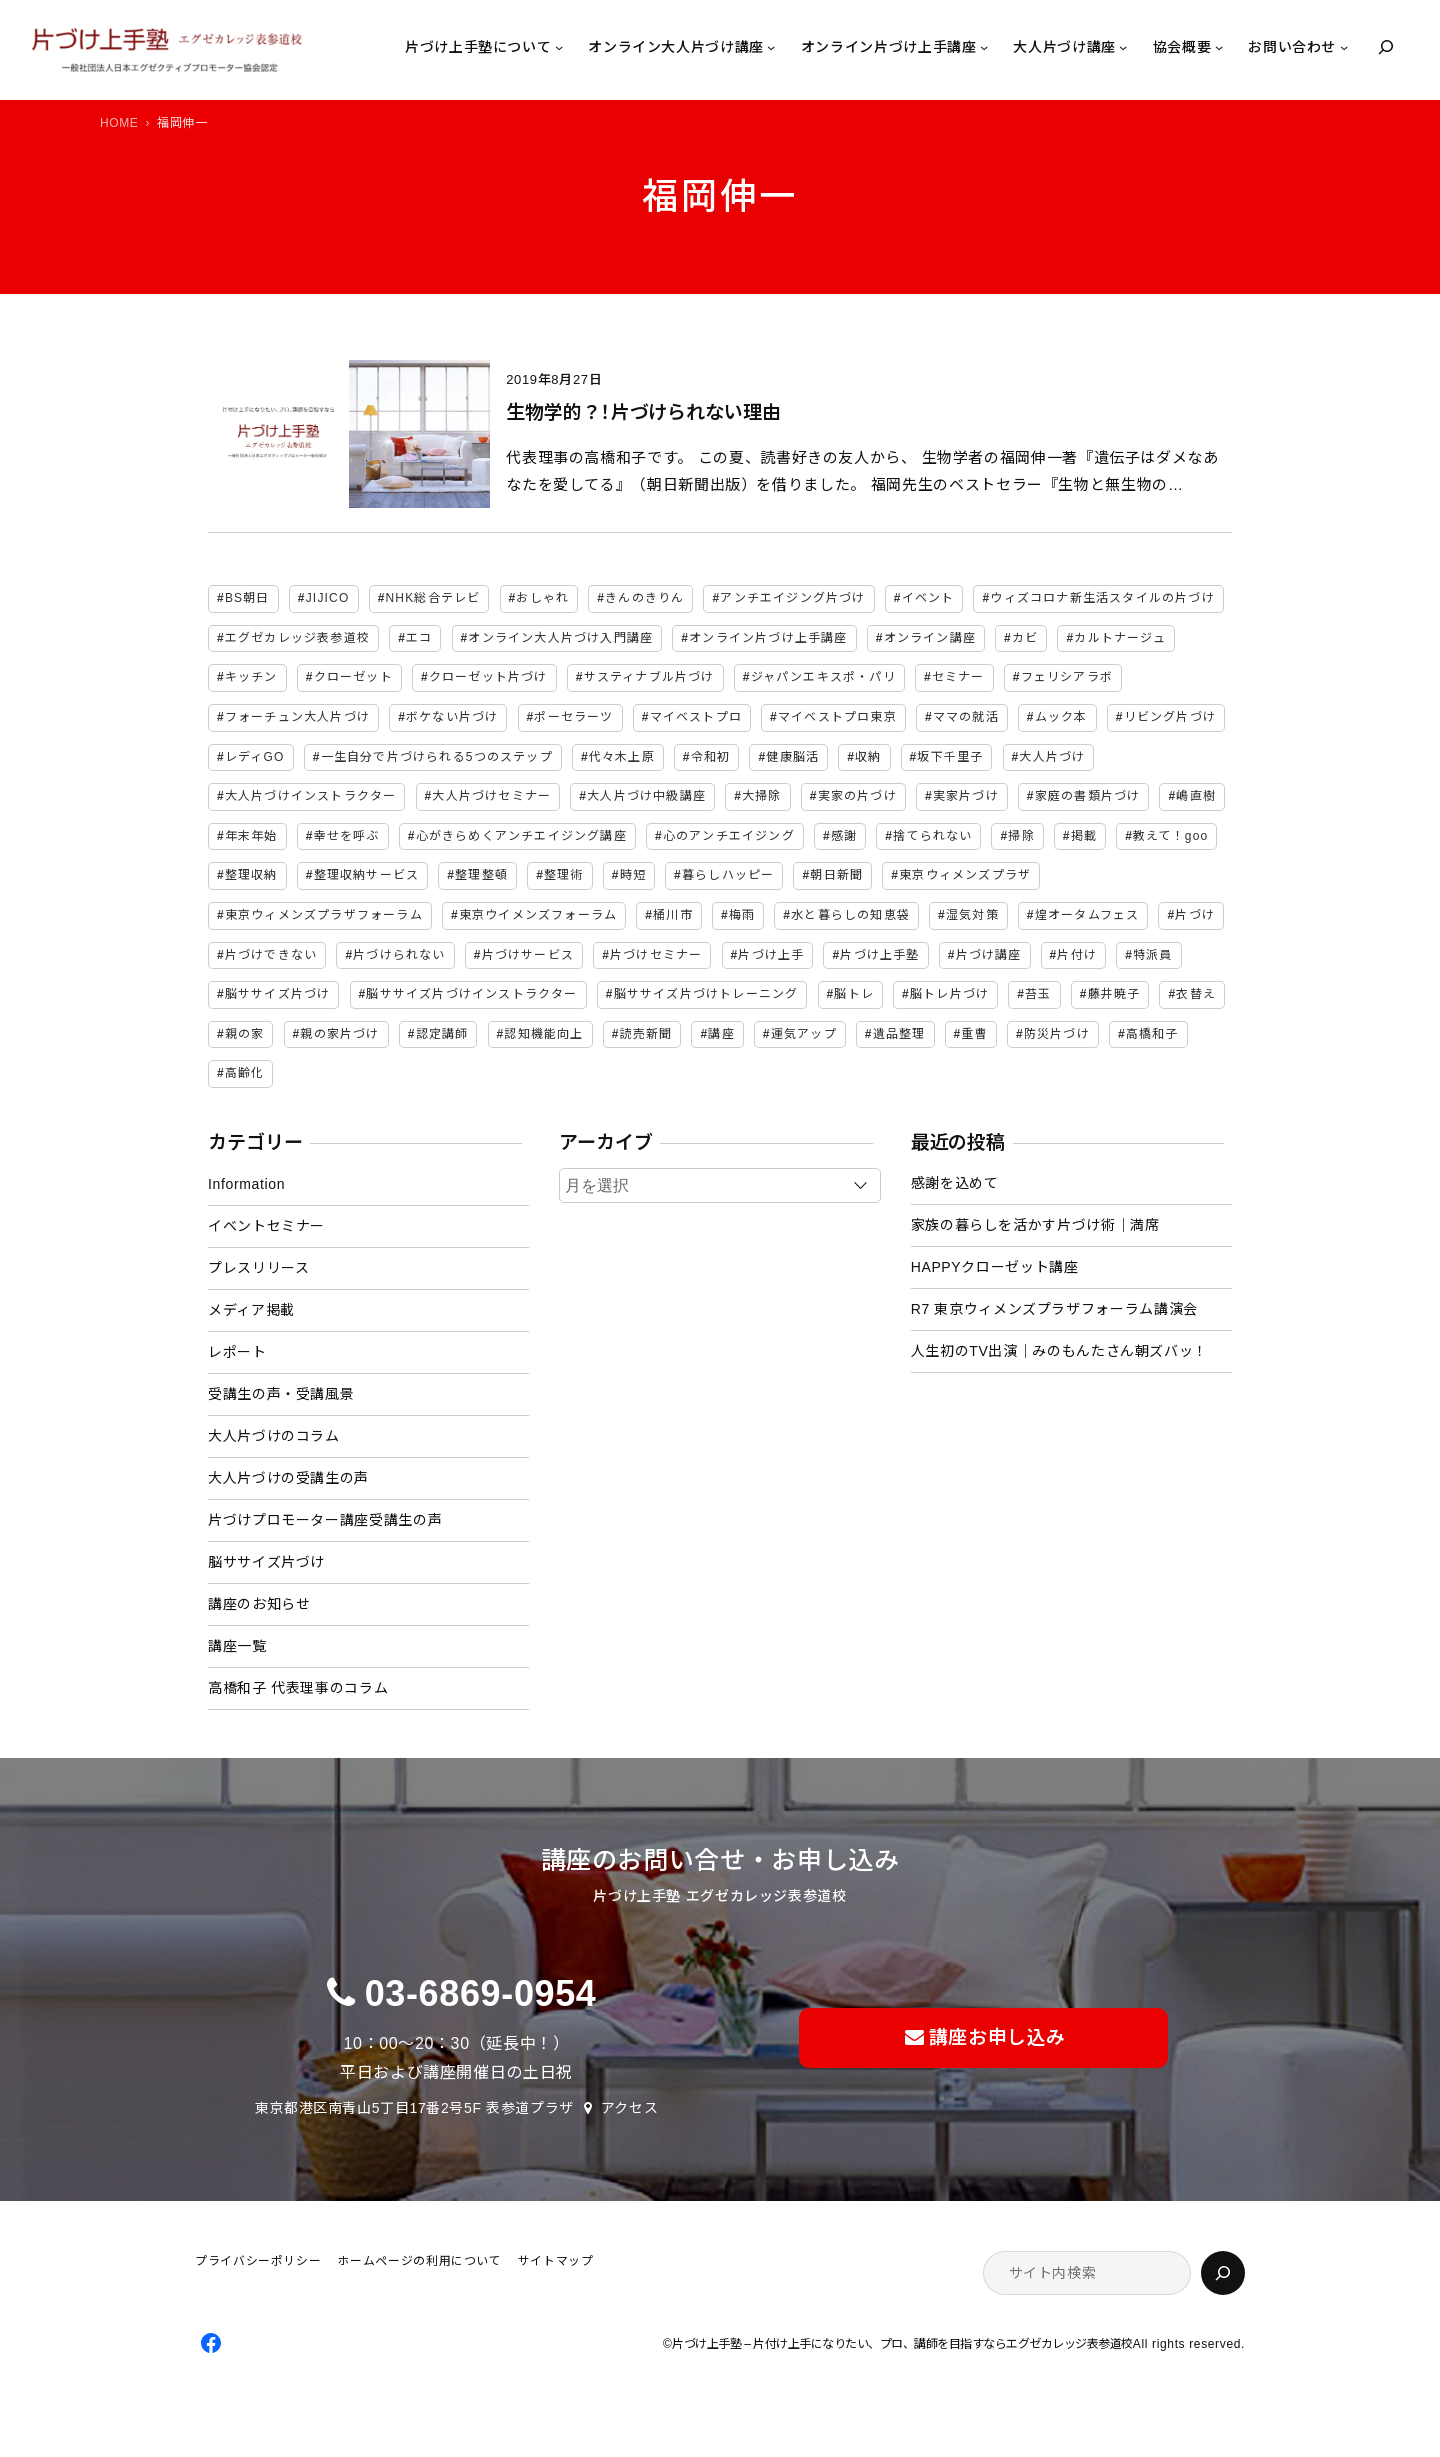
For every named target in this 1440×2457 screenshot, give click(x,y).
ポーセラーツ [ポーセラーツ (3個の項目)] (573, 717)
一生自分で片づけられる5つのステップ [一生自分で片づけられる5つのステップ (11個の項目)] (437, 757)
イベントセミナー (266, 1226)
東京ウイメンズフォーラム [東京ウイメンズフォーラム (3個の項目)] (538, 915)
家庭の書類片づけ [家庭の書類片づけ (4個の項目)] (1088, 796)
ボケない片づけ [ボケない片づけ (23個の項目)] (452, 717)
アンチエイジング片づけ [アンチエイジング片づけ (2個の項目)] (792, 598)
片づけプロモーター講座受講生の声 (325, 1520)
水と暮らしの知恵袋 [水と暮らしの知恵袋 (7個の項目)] (850, 915)
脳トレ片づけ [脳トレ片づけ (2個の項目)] (949, 994)
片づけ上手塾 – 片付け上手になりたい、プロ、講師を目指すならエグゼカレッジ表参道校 (902, 2344)
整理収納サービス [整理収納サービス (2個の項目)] (367, 875)
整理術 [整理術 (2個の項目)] (564, 875)
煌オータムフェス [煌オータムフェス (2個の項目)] (1087, 915)
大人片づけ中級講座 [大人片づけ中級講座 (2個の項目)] (646, 796)
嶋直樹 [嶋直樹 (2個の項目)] (1196, 796)
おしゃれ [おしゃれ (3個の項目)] (542, 598)
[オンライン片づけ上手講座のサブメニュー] (984, 47)
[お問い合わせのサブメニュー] (1344, 47)
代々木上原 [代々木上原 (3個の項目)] (622, 757)
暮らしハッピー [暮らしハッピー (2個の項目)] (728, 875)
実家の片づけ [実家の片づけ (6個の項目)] (857, 796)
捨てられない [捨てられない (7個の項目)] (932, 836)
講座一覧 (237, 1646)
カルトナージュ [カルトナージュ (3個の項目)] (1119, 638)
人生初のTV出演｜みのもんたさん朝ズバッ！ (1059, 1351)
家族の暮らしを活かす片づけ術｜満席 (1035, 1225)
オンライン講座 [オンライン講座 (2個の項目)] (930, 638)
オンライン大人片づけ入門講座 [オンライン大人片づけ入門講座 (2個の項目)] (560, 638)
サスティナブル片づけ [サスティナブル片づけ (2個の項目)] (649, 677)
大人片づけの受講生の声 (288, 1478)
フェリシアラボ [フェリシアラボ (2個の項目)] (1067, 677)
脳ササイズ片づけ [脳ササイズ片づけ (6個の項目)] (278, 994)
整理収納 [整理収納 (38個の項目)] (251, 875)
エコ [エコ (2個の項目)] (419, 638)
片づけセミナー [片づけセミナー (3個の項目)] (656, 955)
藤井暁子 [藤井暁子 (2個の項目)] (1114, 994)
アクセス (630, 2108)
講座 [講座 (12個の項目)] (721, 1034)
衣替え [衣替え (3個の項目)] (1196, 994)
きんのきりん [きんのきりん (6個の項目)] (644, 598)
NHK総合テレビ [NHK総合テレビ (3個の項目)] (433, 598)
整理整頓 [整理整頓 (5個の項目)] (481, 875)
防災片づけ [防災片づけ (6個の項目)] (1057, 1034)
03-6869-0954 (481, 1993)
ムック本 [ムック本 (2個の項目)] (1061, 717)
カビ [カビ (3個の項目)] (1025, 638)
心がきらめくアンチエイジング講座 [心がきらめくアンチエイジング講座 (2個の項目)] (521, 836)
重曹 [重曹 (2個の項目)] (974, 1034)
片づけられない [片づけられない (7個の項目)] (399, 955)
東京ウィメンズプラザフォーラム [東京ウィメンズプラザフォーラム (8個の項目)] (324, 915)
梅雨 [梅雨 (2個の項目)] (742, 915)
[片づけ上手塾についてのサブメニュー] (559, 47)
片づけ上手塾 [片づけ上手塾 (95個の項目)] (879, 955)
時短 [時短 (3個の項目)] (633, 875)
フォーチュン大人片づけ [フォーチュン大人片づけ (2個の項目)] (297, 717)
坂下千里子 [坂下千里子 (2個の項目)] (950, 757)
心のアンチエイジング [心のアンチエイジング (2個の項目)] (729, 836)
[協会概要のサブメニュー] (1219, 47)
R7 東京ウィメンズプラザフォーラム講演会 (1054, 1309)
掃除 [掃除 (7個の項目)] (1021, 836)
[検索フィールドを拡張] (1386, 47)
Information (246, 1184)
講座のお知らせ (259, 1604)
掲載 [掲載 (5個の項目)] (1084, 836)
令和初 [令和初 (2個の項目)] (711, 757)
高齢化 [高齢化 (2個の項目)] (245, 1073)
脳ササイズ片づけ (266, 1562)
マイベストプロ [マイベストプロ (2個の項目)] (696, 717)
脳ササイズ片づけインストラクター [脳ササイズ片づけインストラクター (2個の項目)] (471, 994)
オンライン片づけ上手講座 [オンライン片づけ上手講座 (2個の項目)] (768, 638)
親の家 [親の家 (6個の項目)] (245, 1034)
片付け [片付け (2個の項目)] (1077, 955)
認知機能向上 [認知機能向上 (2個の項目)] (543, 1034)
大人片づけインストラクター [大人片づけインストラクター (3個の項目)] (311, 796)
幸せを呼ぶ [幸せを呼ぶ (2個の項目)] (347, 836)
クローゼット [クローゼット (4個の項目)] (353, 677)
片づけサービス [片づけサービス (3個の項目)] (528, 955)
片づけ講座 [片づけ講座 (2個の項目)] (989, 955)
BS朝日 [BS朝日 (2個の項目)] (247, 598)
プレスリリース (258, 1268)
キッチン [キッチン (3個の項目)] (251, 677)
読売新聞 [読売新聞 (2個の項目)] (646, 1034)
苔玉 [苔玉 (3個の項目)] (1038, 994)
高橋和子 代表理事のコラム (298, 1688)
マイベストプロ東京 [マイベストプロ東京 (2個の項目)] (837, 717)
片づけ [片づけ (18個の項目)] (1195, 915)
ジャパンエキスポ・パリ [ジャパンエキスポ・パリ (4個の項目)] (823, 677)
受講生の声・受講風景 (281, 1394)
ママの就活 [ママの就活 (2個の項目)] (966, 717)
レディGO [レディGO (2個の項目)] (255, 757)
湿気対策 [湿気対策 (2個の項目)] (972, 915)
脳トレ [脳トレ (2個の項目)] (854, 994)
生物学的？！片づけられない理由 (643, 412)
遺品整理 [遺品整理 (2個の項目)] (899, 1034)
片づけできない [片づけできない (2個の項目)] (271, 955)
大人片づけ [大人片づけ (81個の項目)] (1052, 757)
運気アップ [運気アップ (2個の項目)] (804, 1034)
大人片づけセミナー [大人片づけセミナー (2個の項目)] (491, 796)
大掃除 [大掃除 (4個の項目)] (762, 796)
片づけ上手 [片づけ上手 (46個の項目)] (771, 955)
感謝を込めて (955, 1183)
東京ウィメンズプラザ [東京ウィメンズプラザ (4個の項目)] (965, 875)
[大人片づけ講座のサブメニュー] (1123, 47)
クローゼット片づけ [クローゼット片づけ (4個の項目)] (488, 677)
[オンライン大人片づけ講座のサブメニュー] (771, 47)
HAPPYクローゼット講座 (995, 1267)
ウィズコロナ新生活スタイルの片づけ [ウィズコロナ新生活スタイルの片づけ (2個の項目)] (1102, 598)
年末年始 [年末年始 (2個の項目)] (251, 836)
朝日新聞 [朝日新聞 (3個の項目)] (836, 875)
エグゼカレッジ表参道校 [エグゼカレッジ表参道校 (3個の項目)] (297, 638)
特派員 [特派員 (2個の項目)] (1153, 955)
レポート (237, 1352)
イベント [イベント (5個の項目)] (928, 598)
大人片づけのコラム (274, 1436)
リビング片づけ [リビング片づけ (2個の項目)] (1170, 717)
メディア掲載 (251, 1310)
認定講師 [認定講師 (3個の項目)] (442, 1034)
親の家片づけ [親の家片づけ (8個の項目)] (339, 1034)
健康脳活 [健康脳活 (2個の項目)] (792, 757)
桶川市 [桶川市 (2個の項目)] (673, 915)
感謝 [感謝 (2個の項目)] (844, 836)
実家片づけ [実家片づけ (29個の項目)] (966, 796)
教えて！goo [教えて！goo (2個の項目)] (1170, 836)
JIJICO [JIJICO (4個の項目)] (328, 598)
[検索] (1223, 2273)
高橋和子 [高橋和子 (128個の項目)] (1152, 1034)
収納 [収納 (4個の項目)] (868, 757)
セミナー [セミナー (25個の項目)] (958, 677)
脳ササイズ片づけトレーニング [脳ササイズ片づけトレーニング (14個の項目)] (706, 994)
